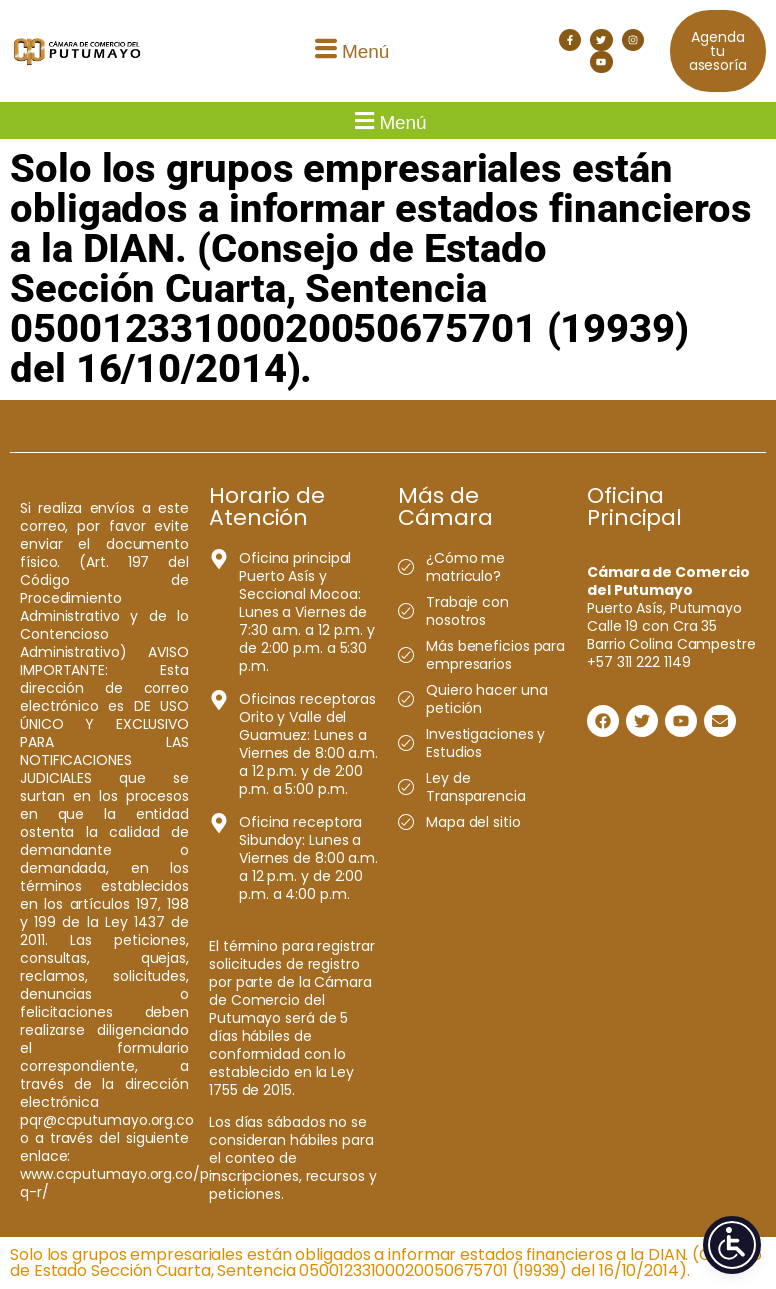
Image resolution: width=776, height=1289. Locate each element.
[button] (349, 51)
